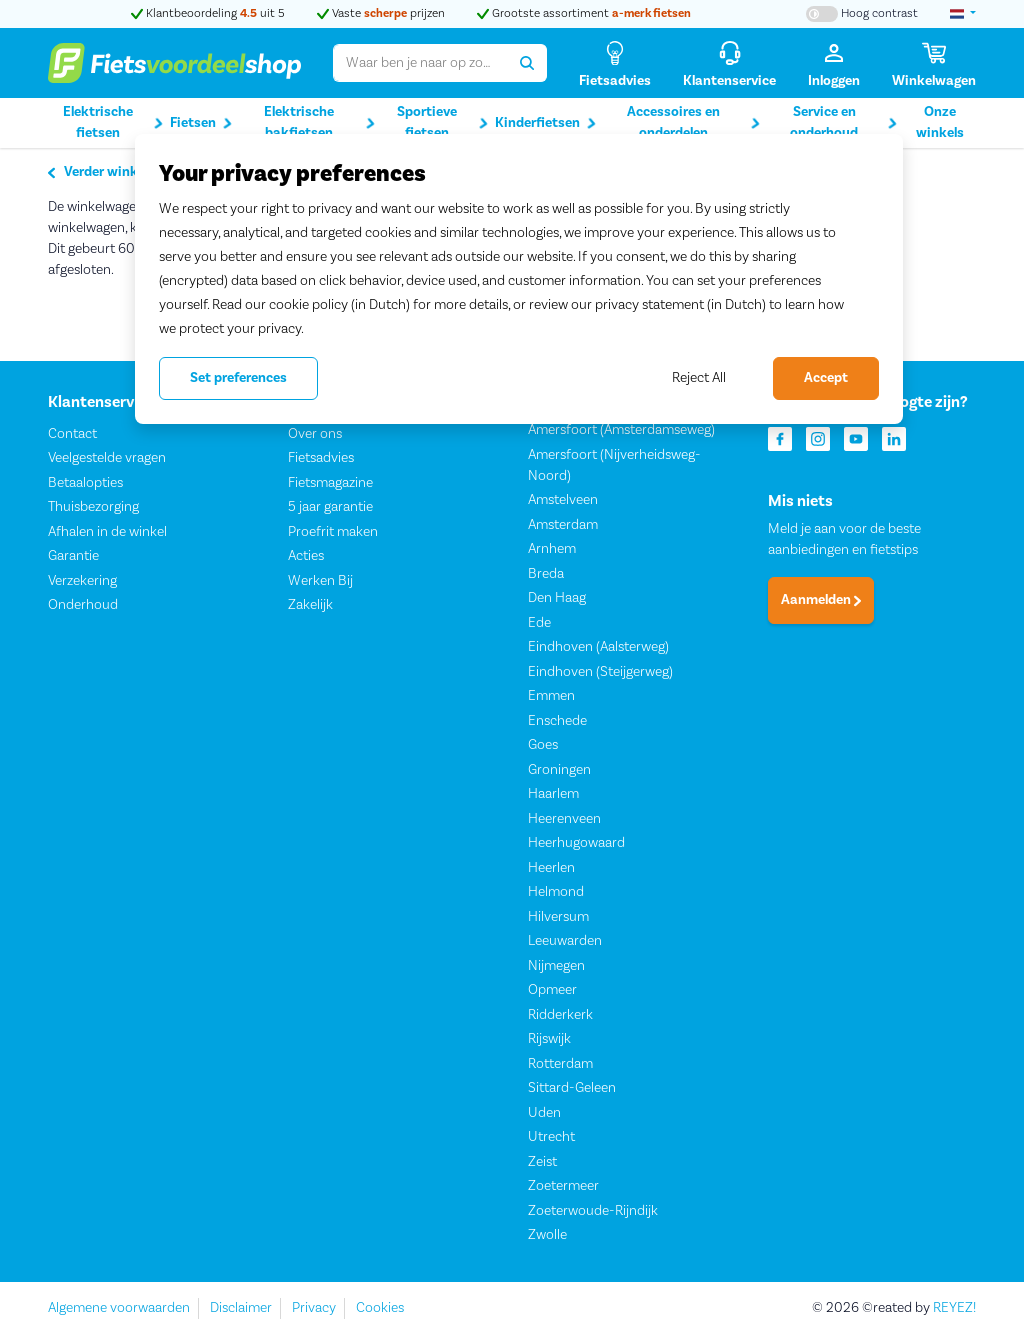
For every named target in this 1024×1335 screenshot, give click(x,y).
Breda (546, 574)
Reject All (699, 378)
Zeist (542, 1162)
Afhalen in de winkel (107, 532)
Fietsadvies (321, 459)
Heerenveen (564, 819)
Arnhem (552, 550)
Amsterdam (563, 525)
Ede (539, 623)
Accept (826, 378)
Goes (543, 746)
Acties (306, 557)
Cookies (380, 1308)
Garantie (73, 557)
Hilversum (558, 917)
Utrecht (551, 1138)
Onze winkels (940, 122)
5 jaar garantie (330, 508)
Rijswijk (549, 1040)
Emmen (551, 697)
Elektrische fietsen (113, 122)
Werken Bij (320, 581)
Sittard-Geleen (572, 1089)
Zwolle (547, 1236)
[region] (519, 279)
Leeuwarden (565, 942)
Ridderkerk (560, 1015)
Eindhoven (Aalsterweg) (598, 648)
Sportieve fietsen (443, 122)
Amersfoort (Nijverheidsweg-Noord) (614, 465)
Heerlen (551, 868)
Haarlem (553, 795)
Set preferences (238, 378)
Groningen (559, 770)
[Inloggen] (834, 63)
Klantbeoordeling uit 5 (208, 13)
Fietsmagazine (330, 483)
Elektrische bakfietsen (319, 122)
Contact (72, 434)
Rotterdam (560, 1064)
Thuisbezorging (93, 508)
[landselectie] (963, 14)
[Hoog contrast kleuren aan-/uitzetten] (862, 14)
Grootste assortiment (584, 13)
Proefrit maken (333, 532)
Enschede (557, 721)
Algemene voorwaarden (119, 1308)
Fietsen (201, 123)
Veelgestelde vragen (107, 459)
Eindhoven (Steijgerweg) (600, 672)
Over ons (315, 434)
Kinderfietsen (545, 123)
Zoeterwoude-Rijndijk (593, 1211)
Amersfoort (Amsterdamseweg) (621, 431)
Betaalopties (85, 483)
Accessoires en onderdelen (693, 122)
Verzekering (82, 581)
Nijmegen (556, 966)
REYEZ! (954, 1308)
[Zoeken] (527, 63)
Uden (544, 1113)
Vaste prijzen (381, 13)
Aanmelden (821, 601)
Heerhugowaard (576, 844)
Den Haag (557, 599)
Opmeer (552, 991)
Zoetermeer (563, 1187)
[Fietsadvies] (615, 63)
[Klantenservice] (729, 63)
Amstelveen (563, 501)
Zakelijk (310, 606)
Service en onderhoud (843, 122)
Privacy (314, 1308)
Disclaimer (241, 1308)
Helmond (556, 893)
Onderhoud (83, 606)
